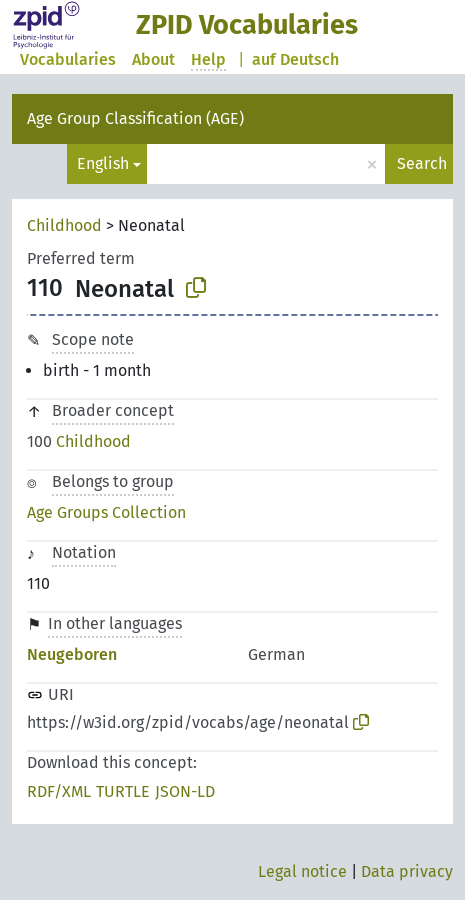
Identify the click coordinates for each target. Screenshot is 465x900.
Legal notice (302, 871)
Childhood (64, 225)
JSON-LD (185, 791)
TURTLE (123, 791)
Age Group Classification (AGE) (135, 118)
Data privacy (407, 871)
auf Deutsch (295, 59)
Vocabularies (68, 59)
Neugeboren (72, 654)
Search (422, 163)
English (103, 163)
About (153, 59)
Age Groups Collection (106, 512)
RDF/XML (59, 791)
